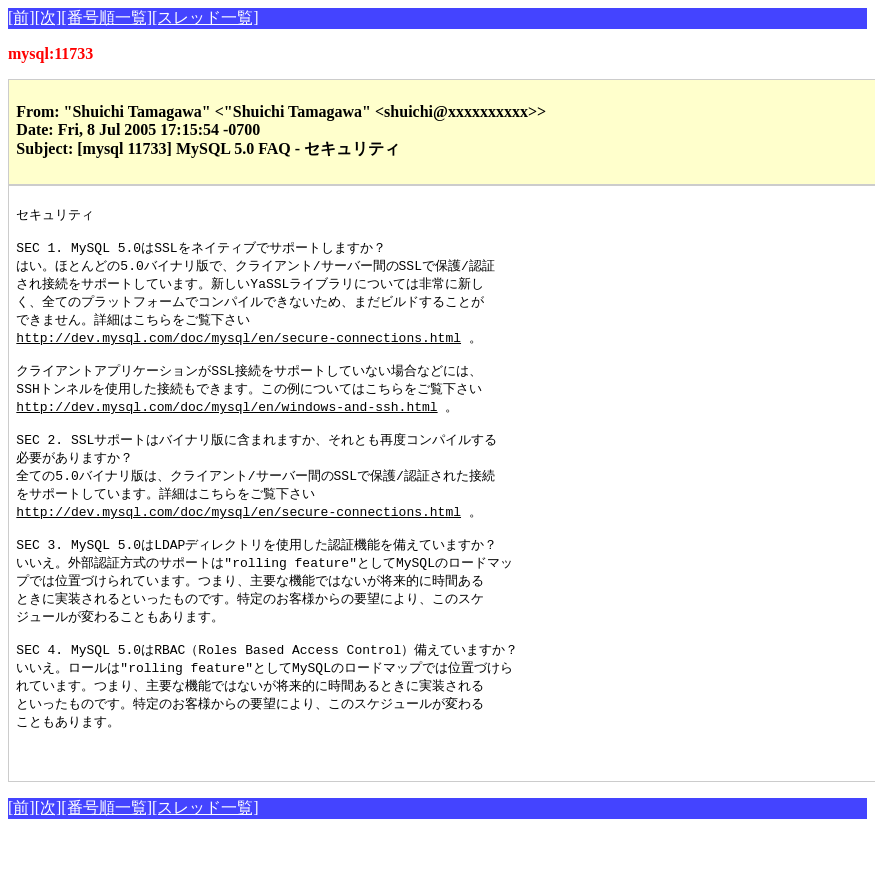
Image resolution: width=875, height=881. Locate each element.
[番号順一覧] (106, 17)
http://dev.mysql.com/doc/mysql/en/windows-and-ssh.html (226, 422)
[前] (21, 17)
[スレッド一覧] (205, 17)
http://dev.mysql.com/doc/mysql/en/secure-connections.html (238, 347)
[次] (48, 17)
